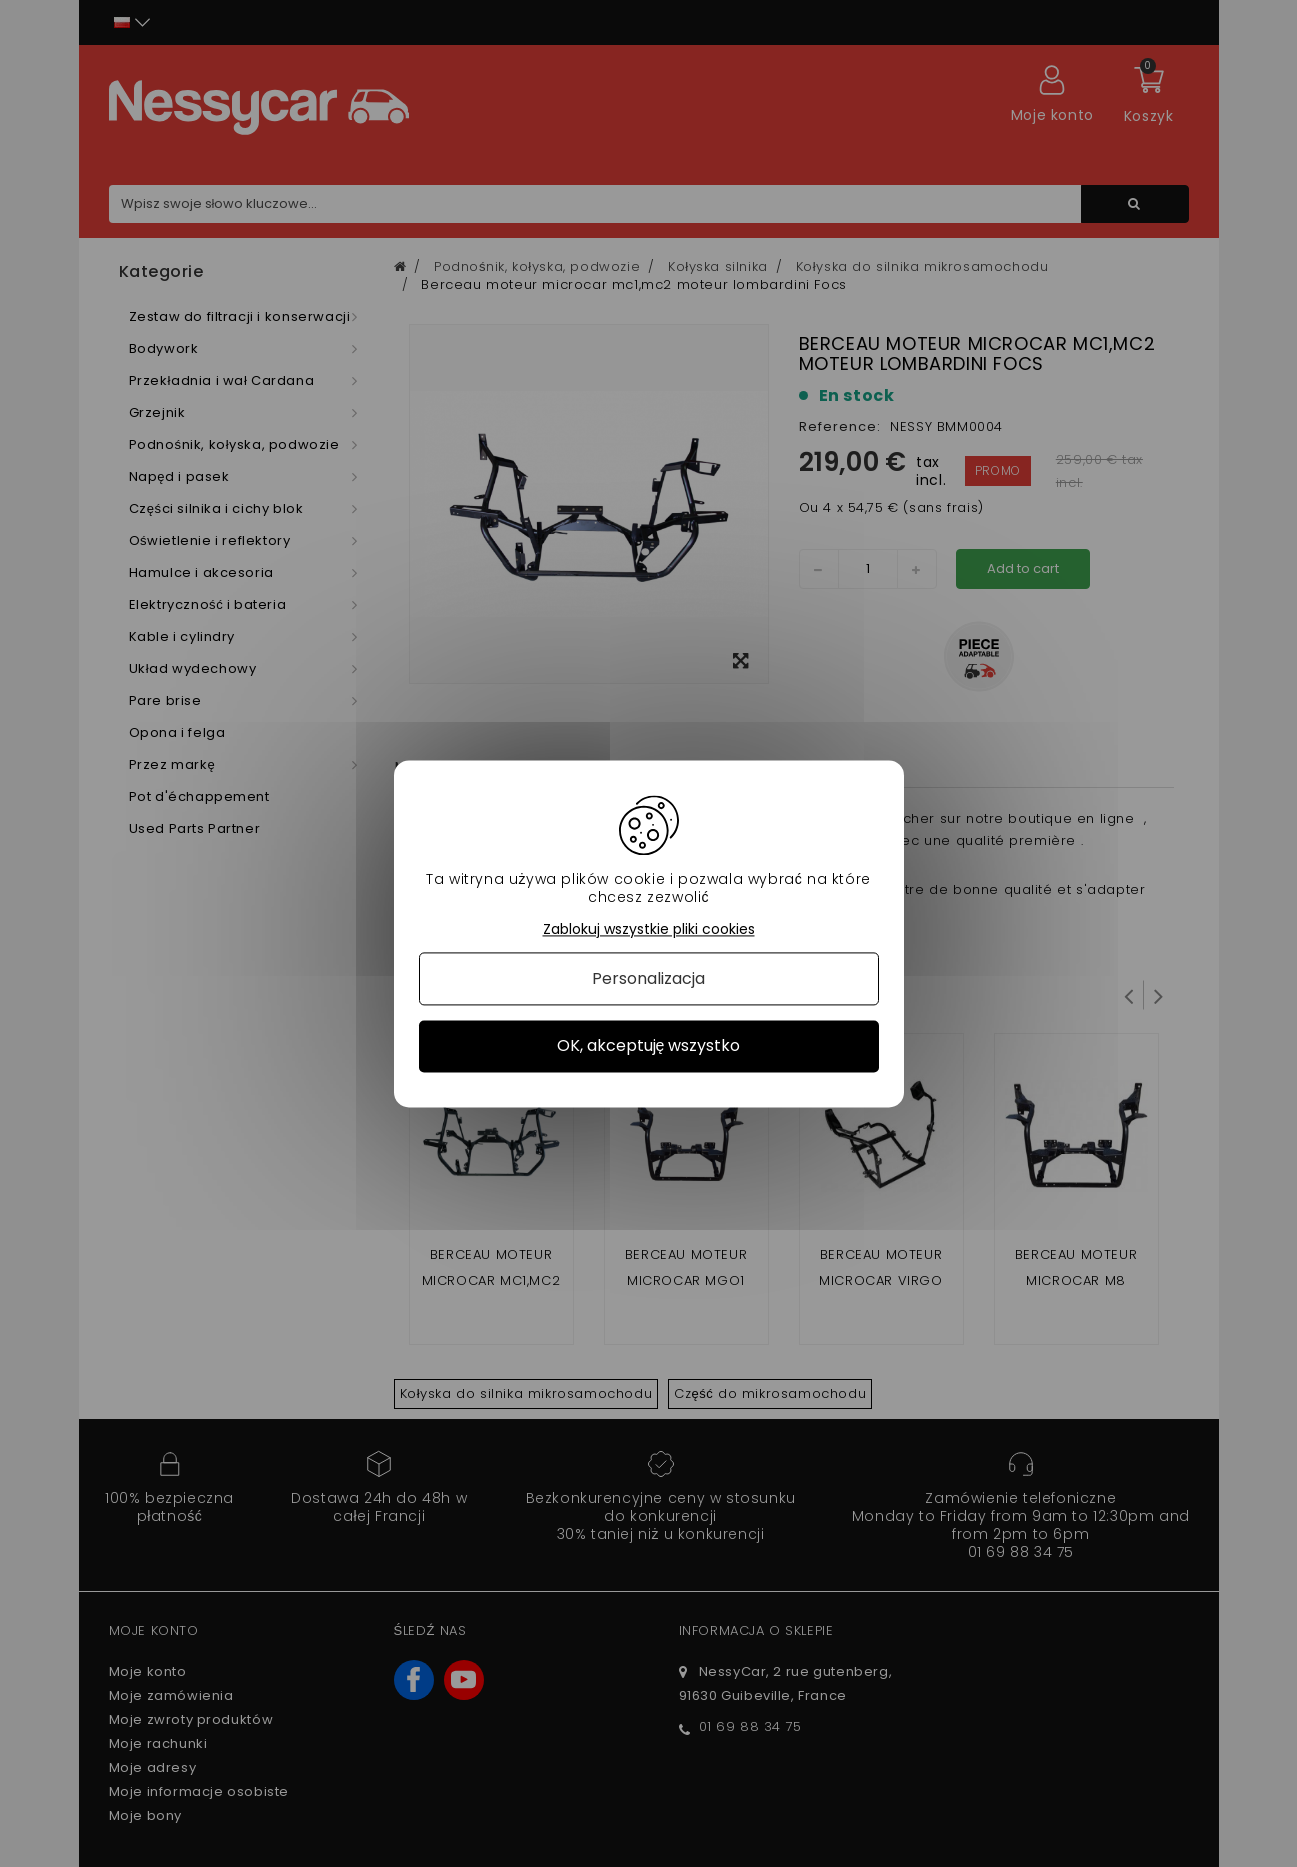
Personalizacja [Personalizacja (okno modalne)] (648, 979)
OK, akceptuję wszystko (649, 1046)
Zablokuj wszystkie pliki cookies (649, 929)
